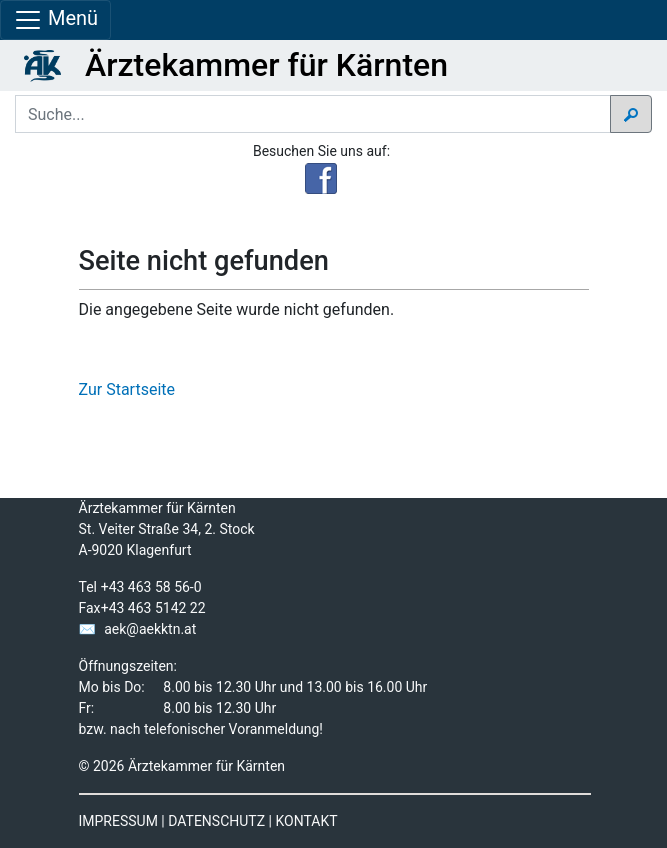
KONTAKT (306, 821)
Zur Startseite (127, 389)
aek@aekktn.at (150, 629)
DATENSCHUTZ (216, 821)
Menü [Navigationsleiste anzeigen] (55, 20)
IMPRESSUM (118, 821)
